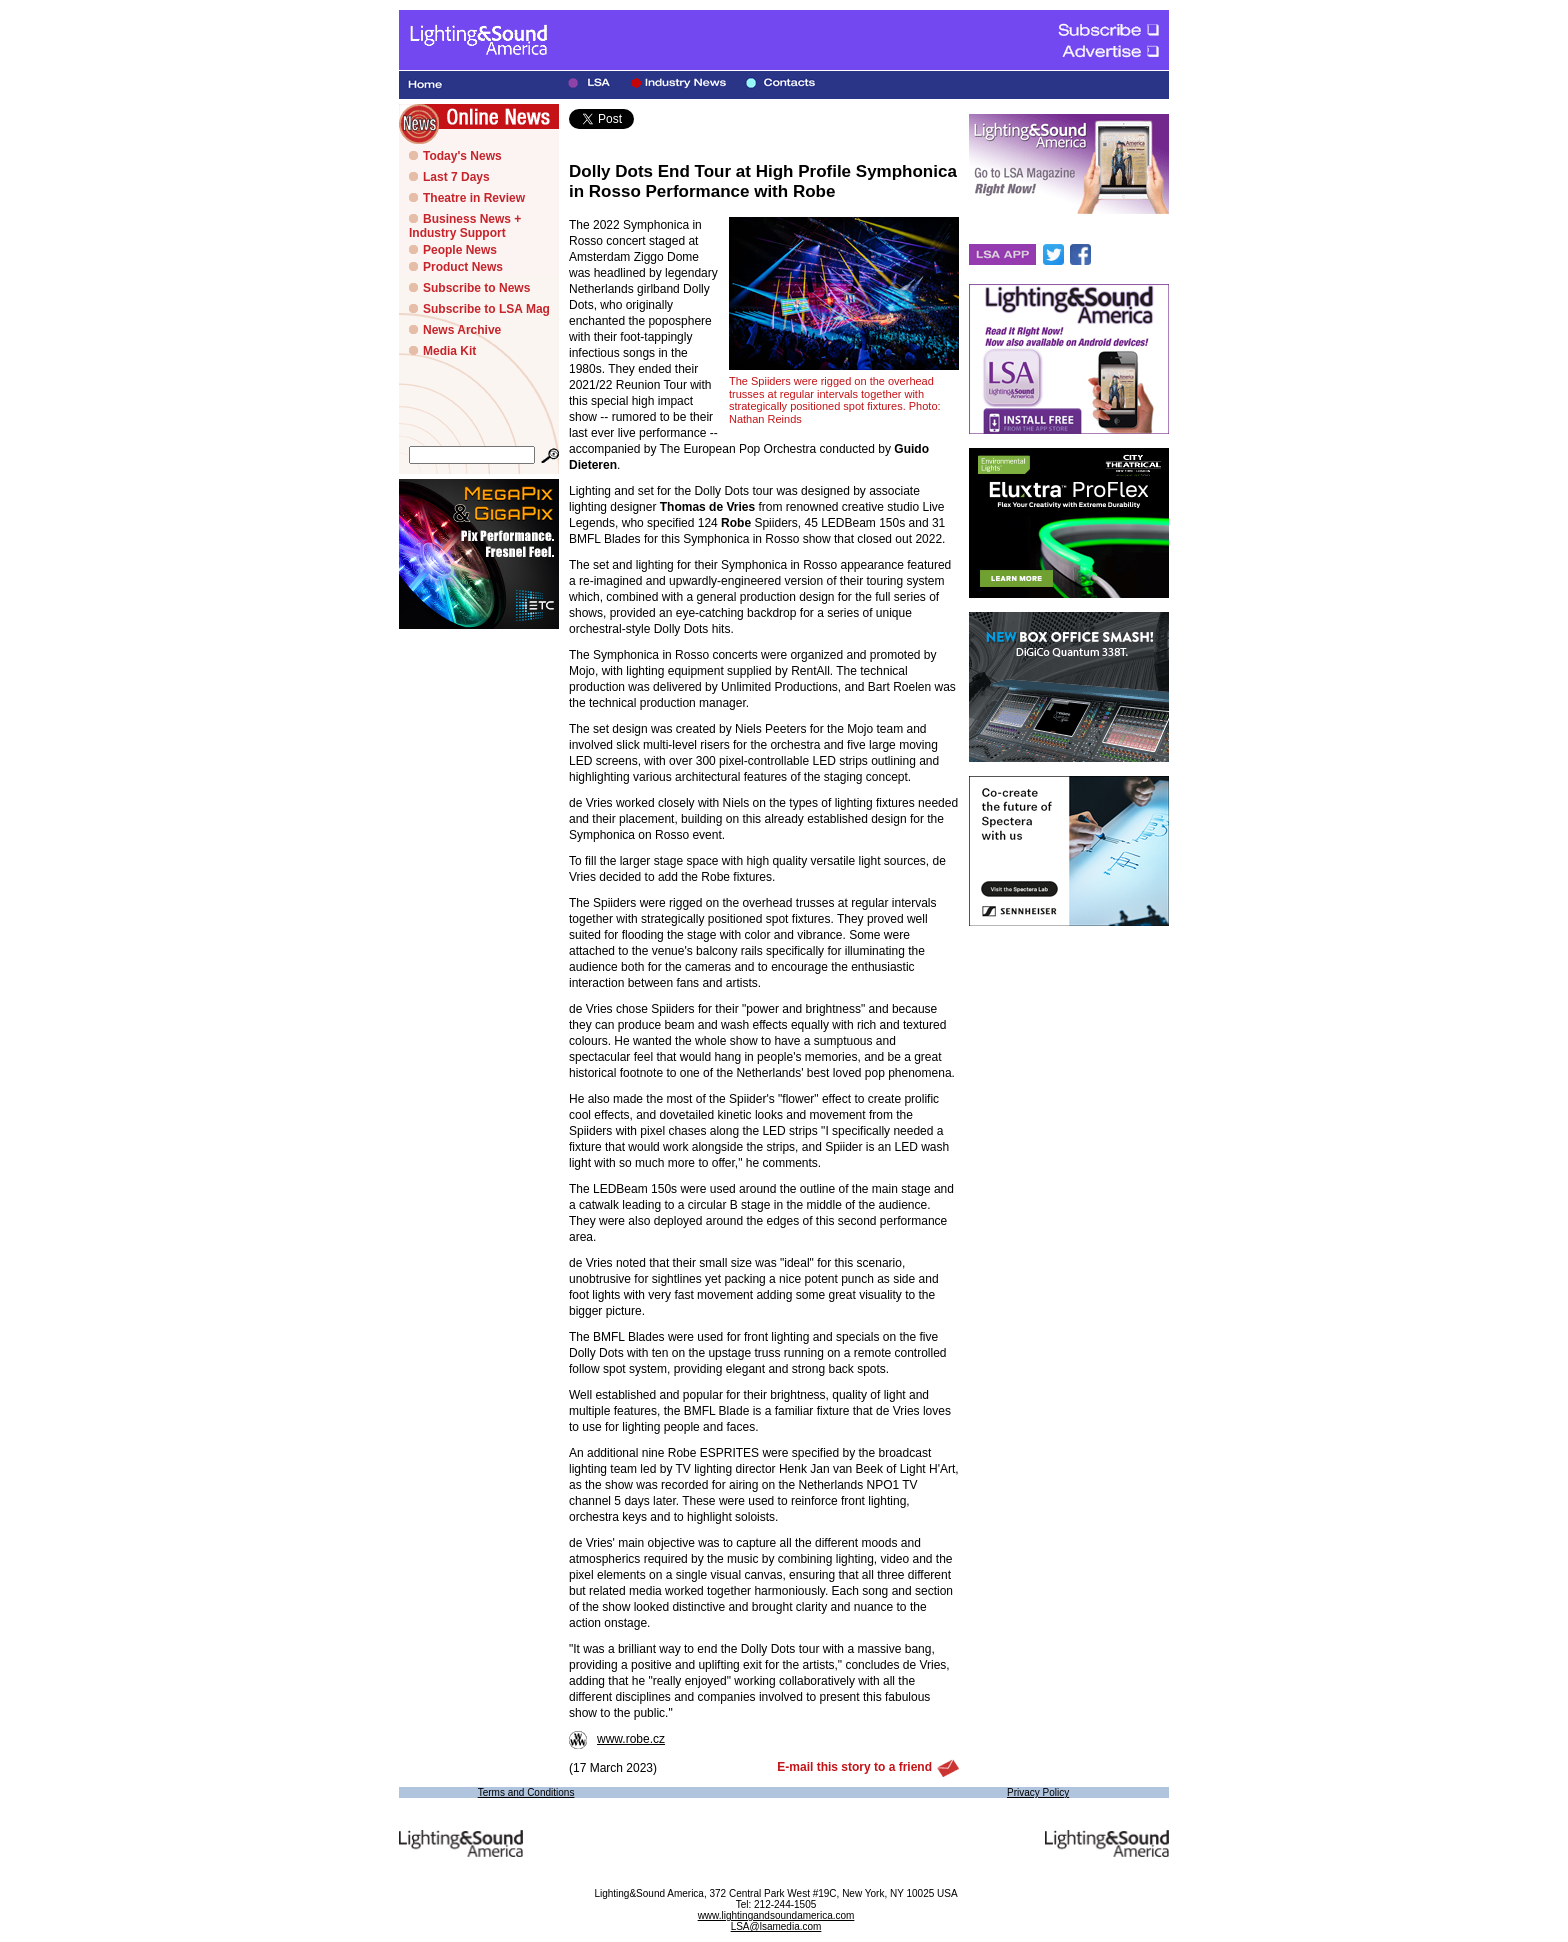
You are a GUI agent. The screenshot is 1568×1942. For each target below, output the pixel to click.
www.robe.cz (617, 1739)
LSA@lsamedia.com (776, 1926)
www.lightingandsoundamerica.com (776, 1915)
